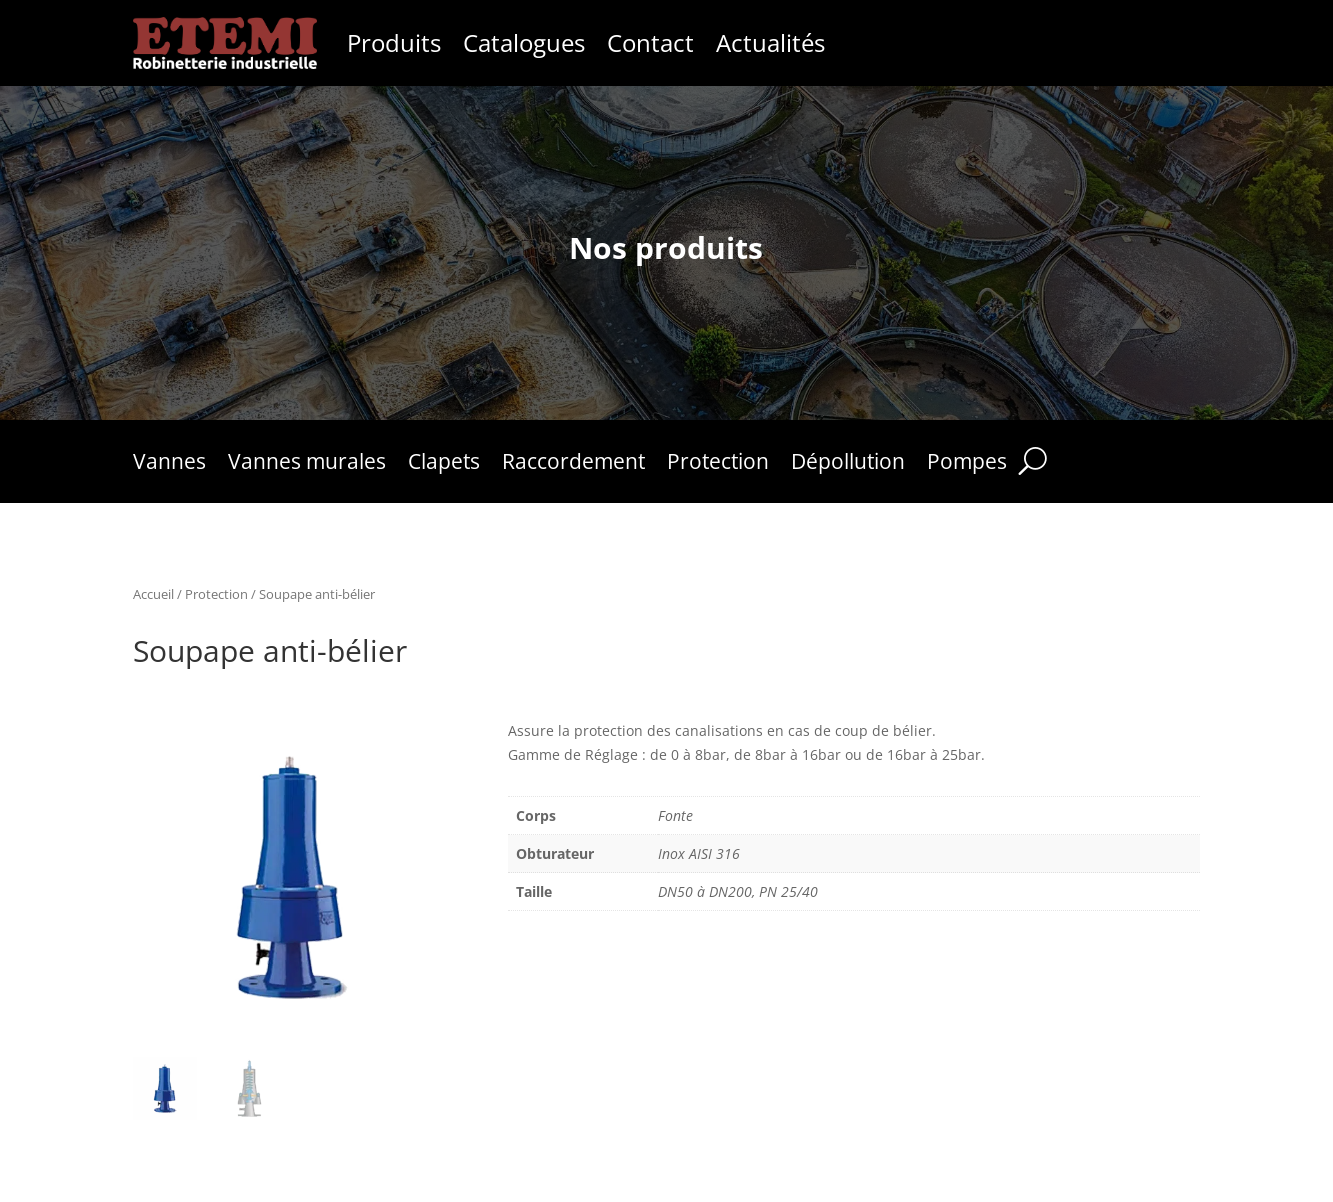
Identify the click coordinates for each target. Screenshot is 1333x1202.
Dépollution (848, 464)
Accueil (153, 594)
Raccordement (573, 464)
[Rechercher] (1032, 461)
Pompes (967, 464)
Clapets (444, 464)
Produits (394, 43)
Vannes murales (307, 464)
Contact (650, 43)
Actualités (770, 43)
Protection (718, 464)
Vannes (169, 464)
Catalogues (524, 43)
